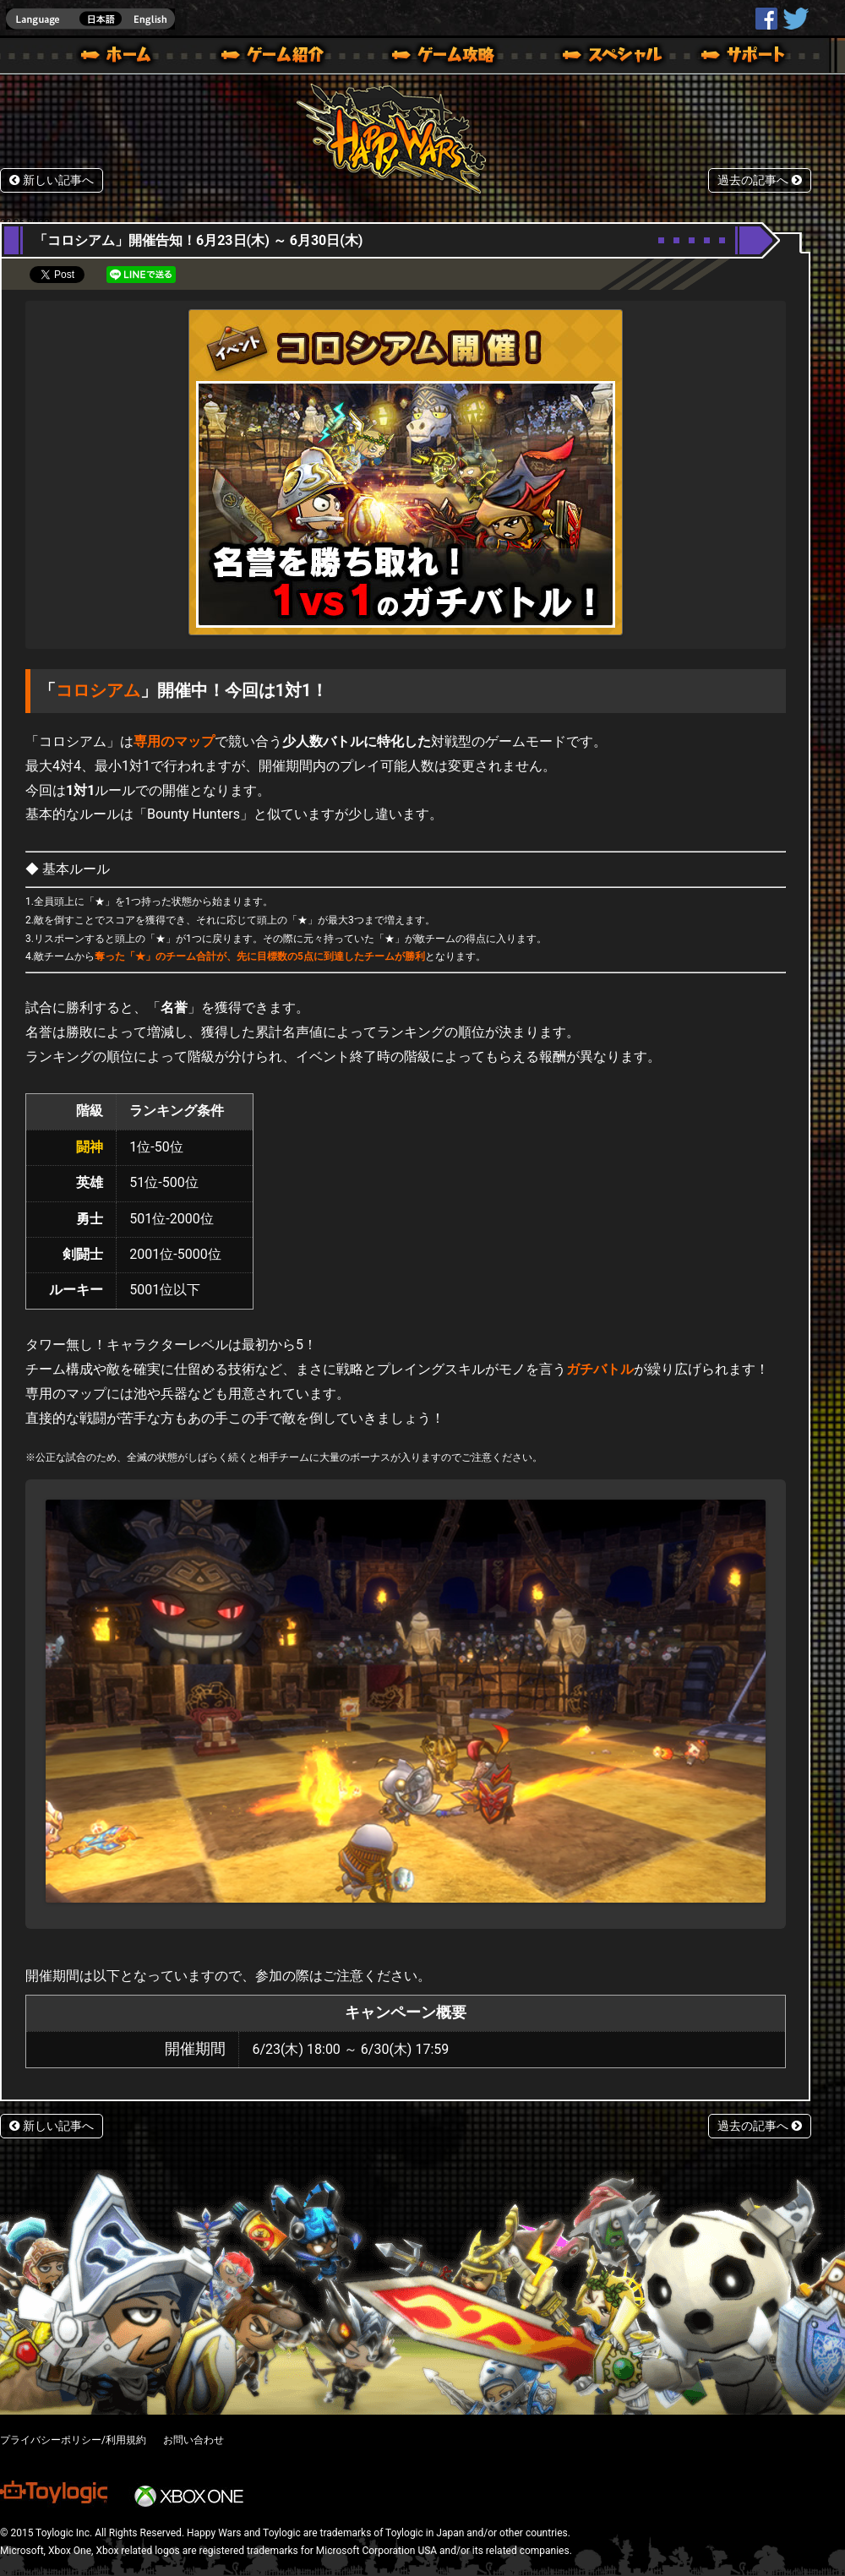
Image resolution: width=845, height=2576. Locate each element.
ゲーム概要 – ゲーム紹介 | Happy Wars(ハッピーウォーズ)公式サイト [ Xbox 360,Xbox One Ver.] (278, 57)
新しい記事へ (51, 180)
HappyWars (766, 18)
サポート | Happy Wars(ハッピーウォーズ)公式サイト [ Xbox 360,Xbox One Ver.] (744, 57)
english (90, 19)
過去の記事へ (759, 180)
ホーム (122, 57)
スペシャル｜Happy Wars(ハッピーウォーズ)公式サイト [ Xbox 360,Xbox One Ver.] (589, 57)
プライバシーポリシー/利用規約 (73, 2440)
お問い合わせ (193, 2440)
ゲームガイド (433, 57)
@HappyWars (795, 18)
